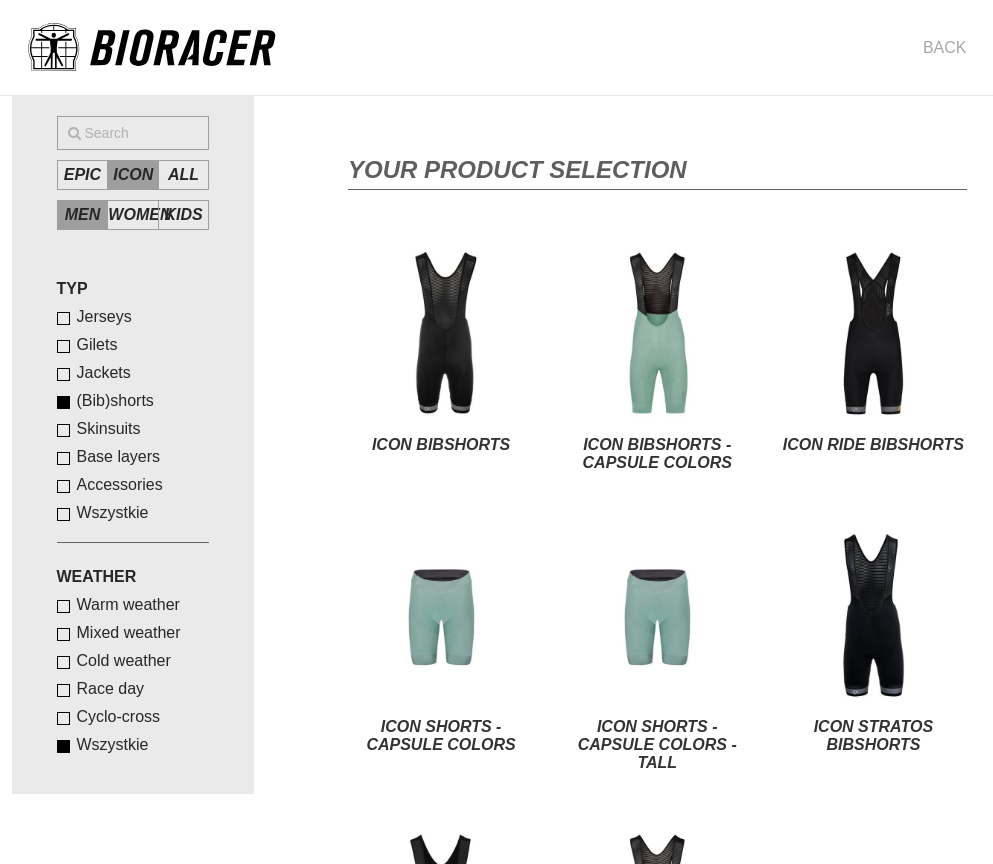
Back (945, 47)
